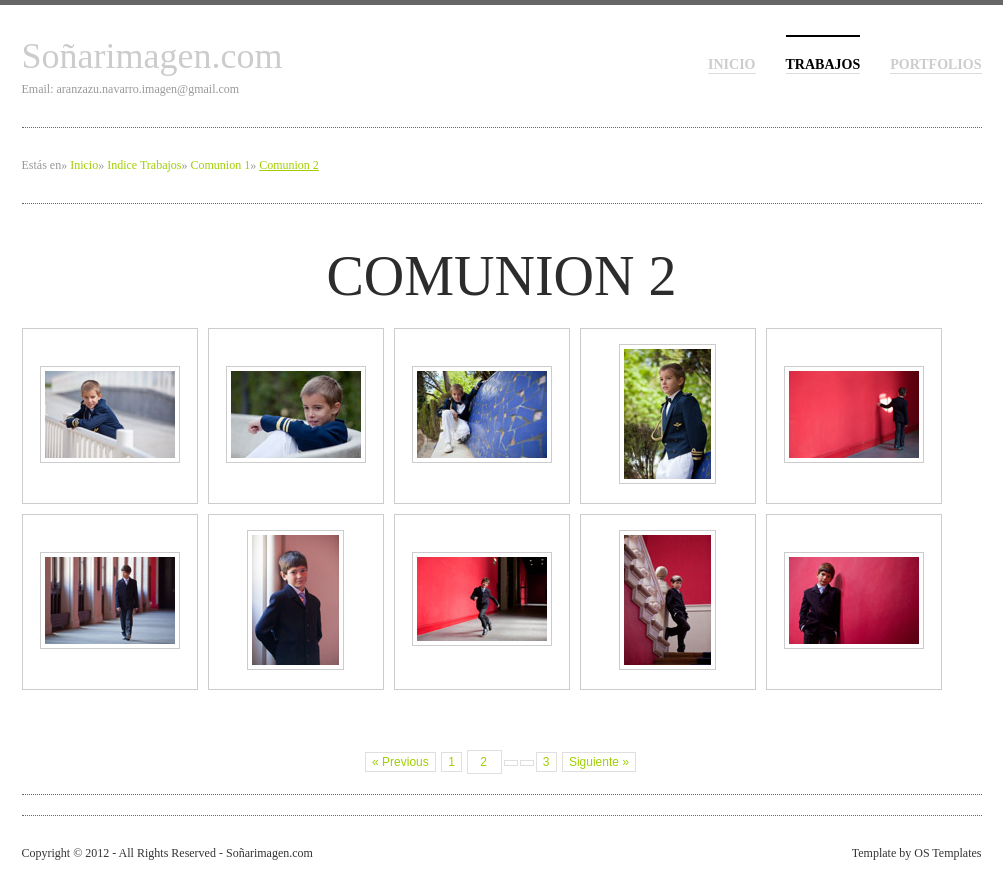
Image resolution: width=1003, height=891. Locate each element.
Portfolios (935, 64)
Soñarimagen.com (152, 56)
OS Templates (947, 853)
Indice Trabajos (144, 165)
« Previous (400, 762)
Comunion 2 (289, 165)
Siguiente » (599, 762)
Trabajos (823, 64)
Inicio (84, 165)
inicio (731, 64)
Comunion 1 (220, 165)
